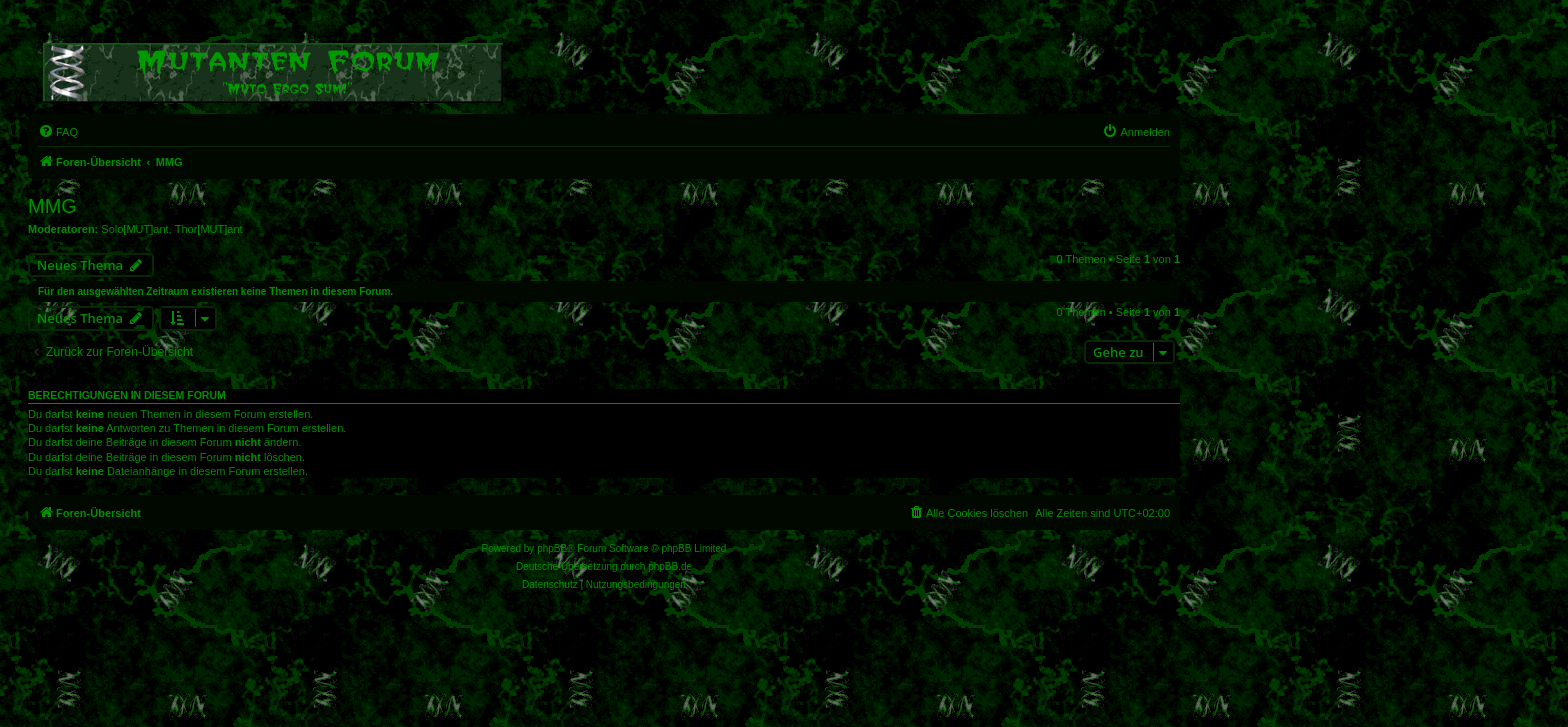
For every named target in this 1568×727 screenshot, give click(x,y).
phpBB (552, 548)
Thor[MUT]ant (209, 229)
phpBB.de (670, 566)
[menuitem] (58, 132)
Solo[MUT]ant (134, 229)
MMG (52, 206)
